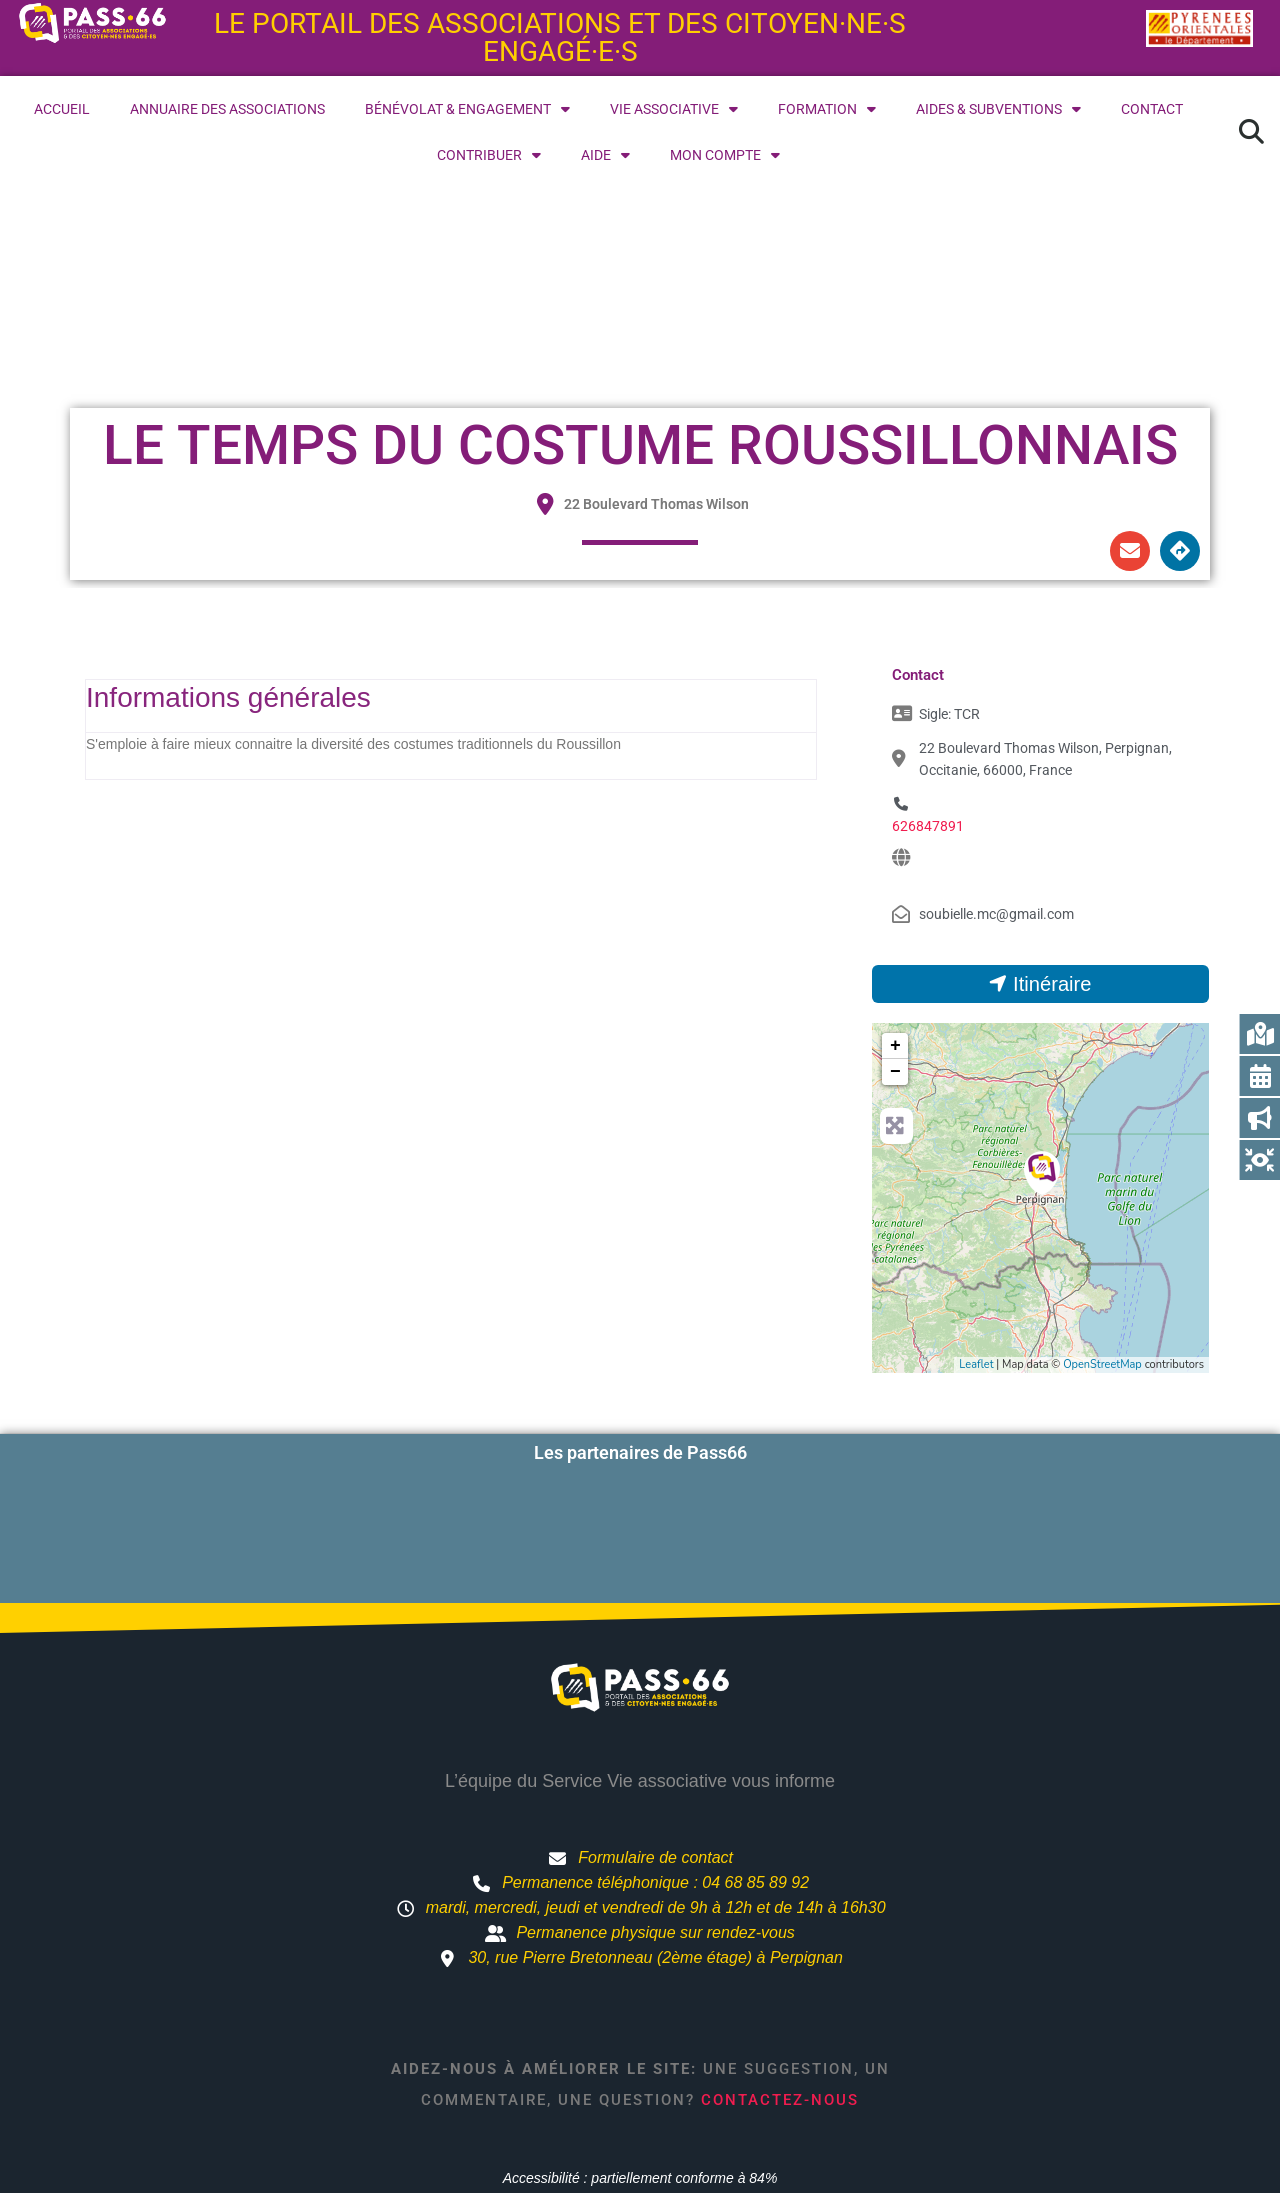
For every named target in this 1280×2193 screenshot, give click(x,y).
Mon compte (725, 155)
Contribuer (489, 155)
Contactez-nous (780, 2011)
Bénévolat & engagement (467, 109)
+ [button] (895, 1046)
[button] (1251, 132)
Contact (1152, 109)
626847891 (928, 826)
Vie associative (674, 109)
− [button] (895, 1072)
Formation (827, 109)
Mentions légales (841, 2125)
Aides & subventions (998, 109)
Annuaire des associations (227, 109)
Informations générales (228, 697)
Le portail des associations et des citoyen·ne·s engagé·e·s (560, 37)
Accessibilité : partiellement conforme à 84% (640, 2089)
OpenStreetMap (1102, 1364)
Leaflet (976, 1364)
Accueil (62, 109)
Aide (605, 155)
